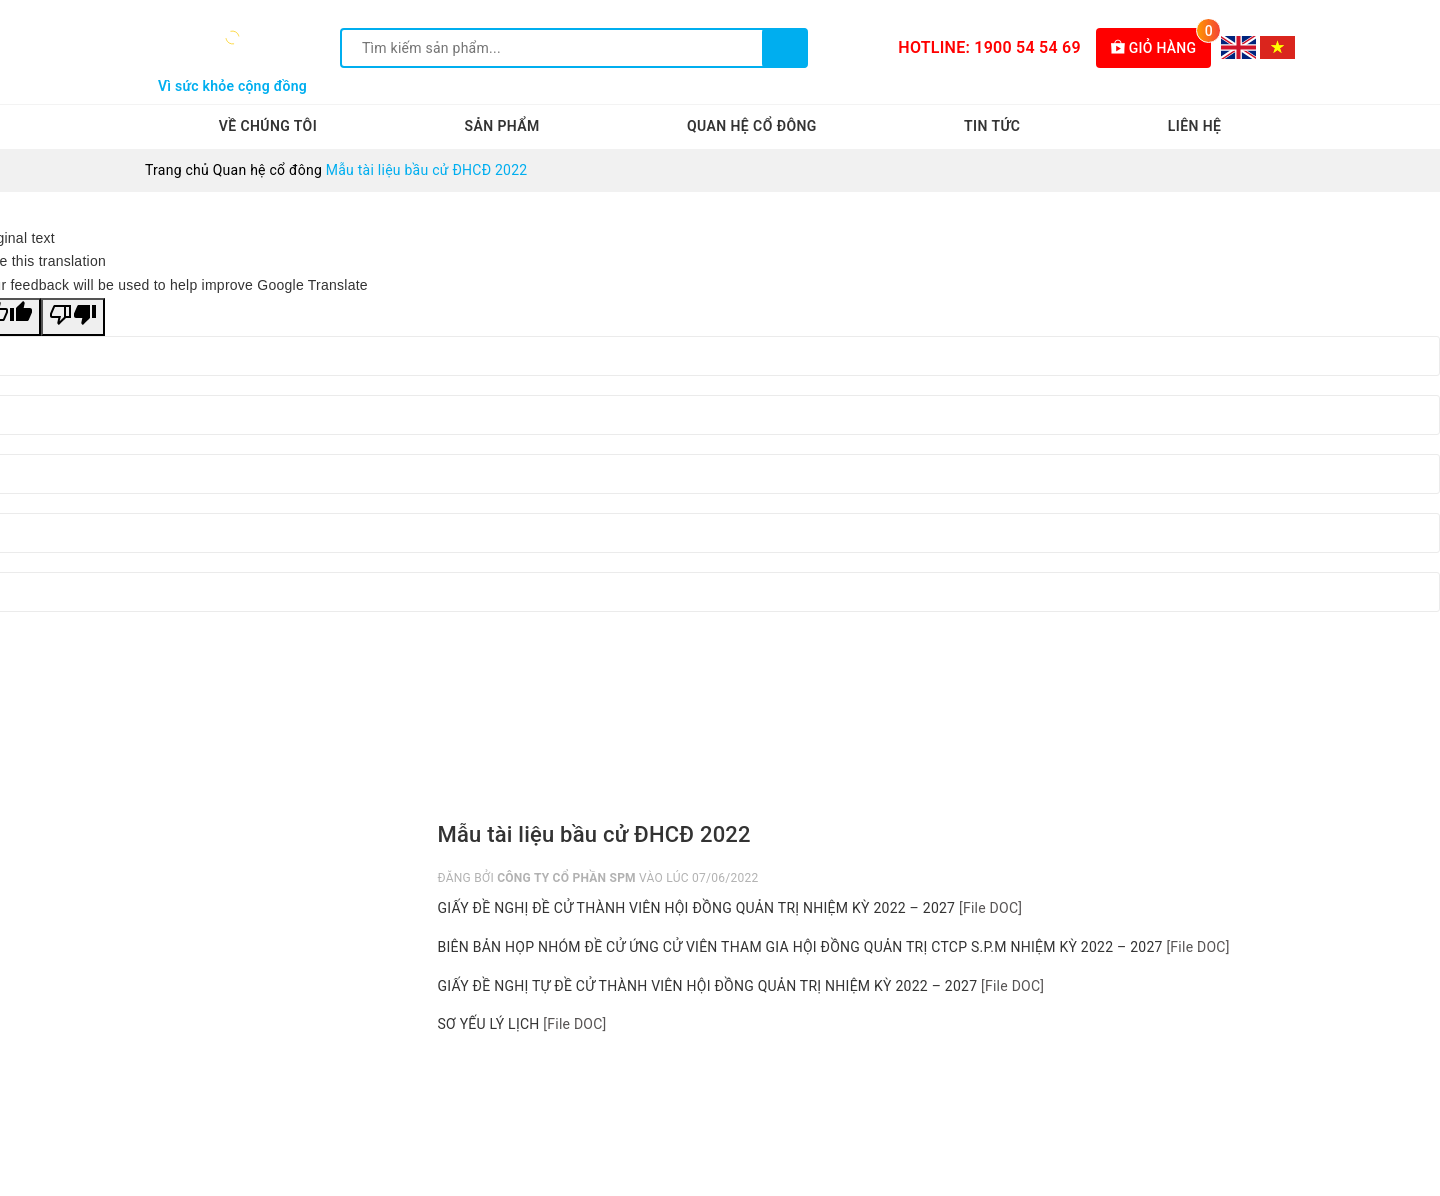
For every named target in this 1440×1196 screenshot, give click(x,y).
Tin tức (992, 126)
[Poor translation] (73, 317)
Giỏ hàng (1161, 48)
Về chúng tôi (268, 126)
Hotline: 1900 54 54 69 (989, 47)
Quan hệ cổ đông (752, 126)
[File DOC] (990, 908)
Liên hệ (1195, 126)
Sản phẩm (501, 126)
